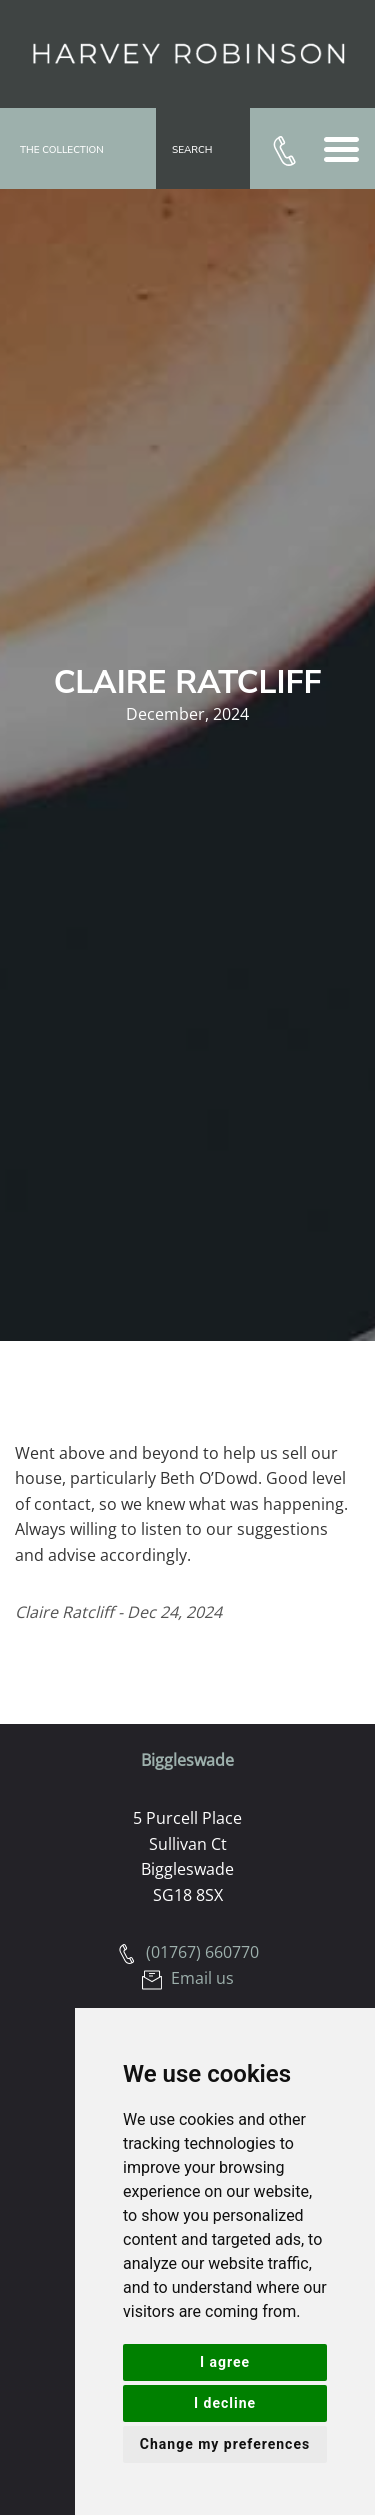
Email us (188, 1978)
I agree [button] (225, 2362)
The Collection (62, 150)
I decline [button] (225, 2403)
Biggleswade (187, 1760)
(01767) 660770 (188, 1952)
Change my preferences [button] (225, 2444)
